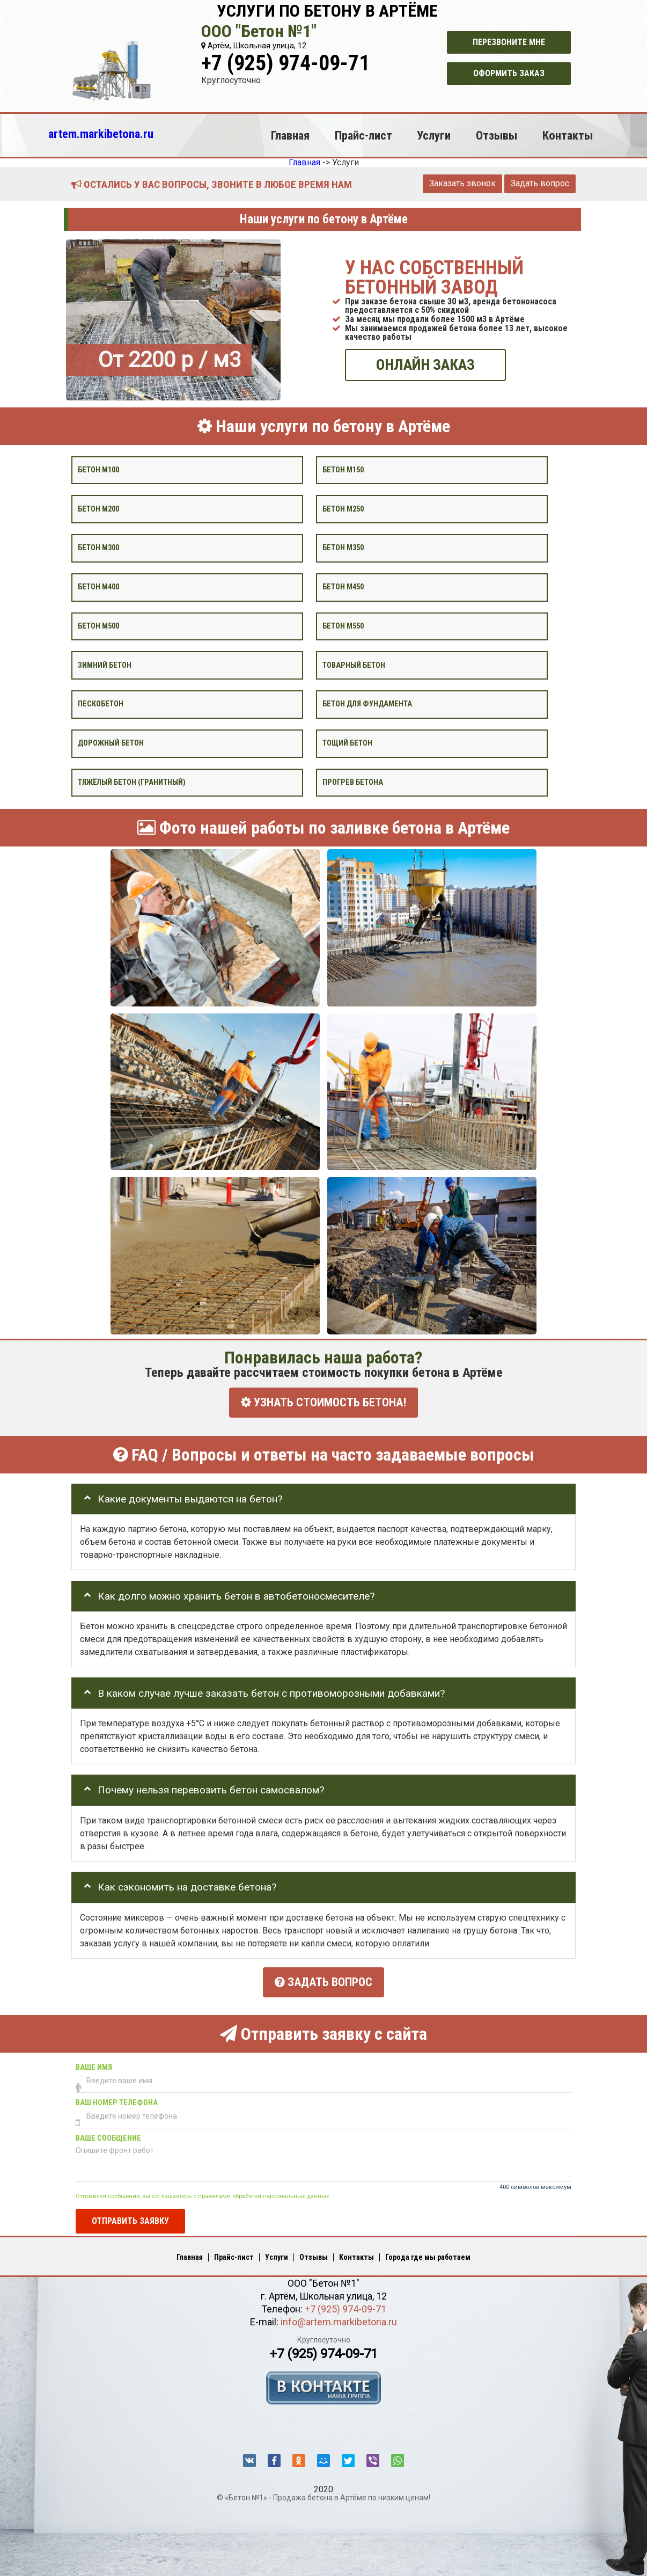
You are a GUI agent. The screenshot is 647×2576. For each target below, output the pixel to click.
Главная (290, 135)
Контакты (567, 135)
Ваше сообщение (108, 2136)
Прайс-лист (363, 135)
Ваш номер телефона (117, 2100)
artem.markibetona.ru (100, 134)
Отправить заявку (130, 2219)
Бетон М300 (98, 547)
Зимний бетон (104, 664)
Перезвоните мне (509, 42)
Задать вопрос (540, 183)
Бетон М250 (343, 508)
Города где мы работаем (427, 2255)
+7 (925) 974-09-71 (285, 63)
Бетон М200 (98, 508)
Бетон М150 (343, 469)
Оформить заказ (509, 73)
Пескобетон (100, 704)
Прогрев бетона (352, 781)
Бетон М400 (98, 587)
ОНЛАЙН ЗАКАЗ (425, 365)
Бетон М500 (98, 625)
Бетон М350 (343, 547)
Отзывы (496, 135)
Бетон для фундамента (367, 704)
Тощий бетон (347, 743)
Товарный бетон (353, 664)
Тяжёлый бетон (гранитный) (132, 781)
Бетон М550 (343, 625)
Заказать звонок (462, 183)
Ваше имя (94, 2065)
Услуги (434, 135)
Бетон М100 (98, 469)
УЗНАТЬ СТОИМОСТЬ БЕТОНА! (323, 1402)
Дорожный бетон (111, 743)
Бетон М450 (343, 587)
